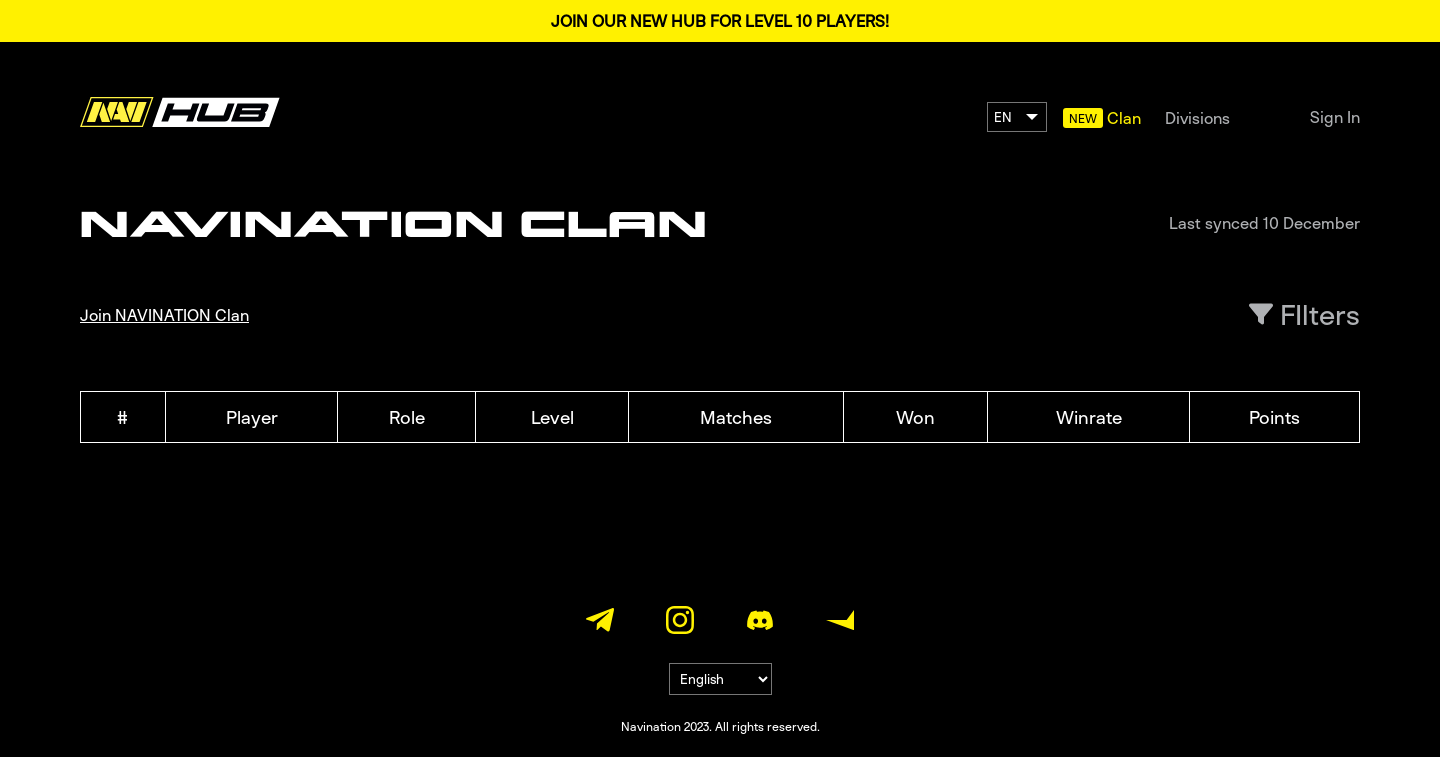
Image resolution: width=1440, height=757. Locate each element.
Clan (1124, 118)
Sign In (1335, 117)
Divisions (1197, 118)
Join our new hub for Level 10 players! (720, 20)
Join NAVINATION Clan (164, 314)
